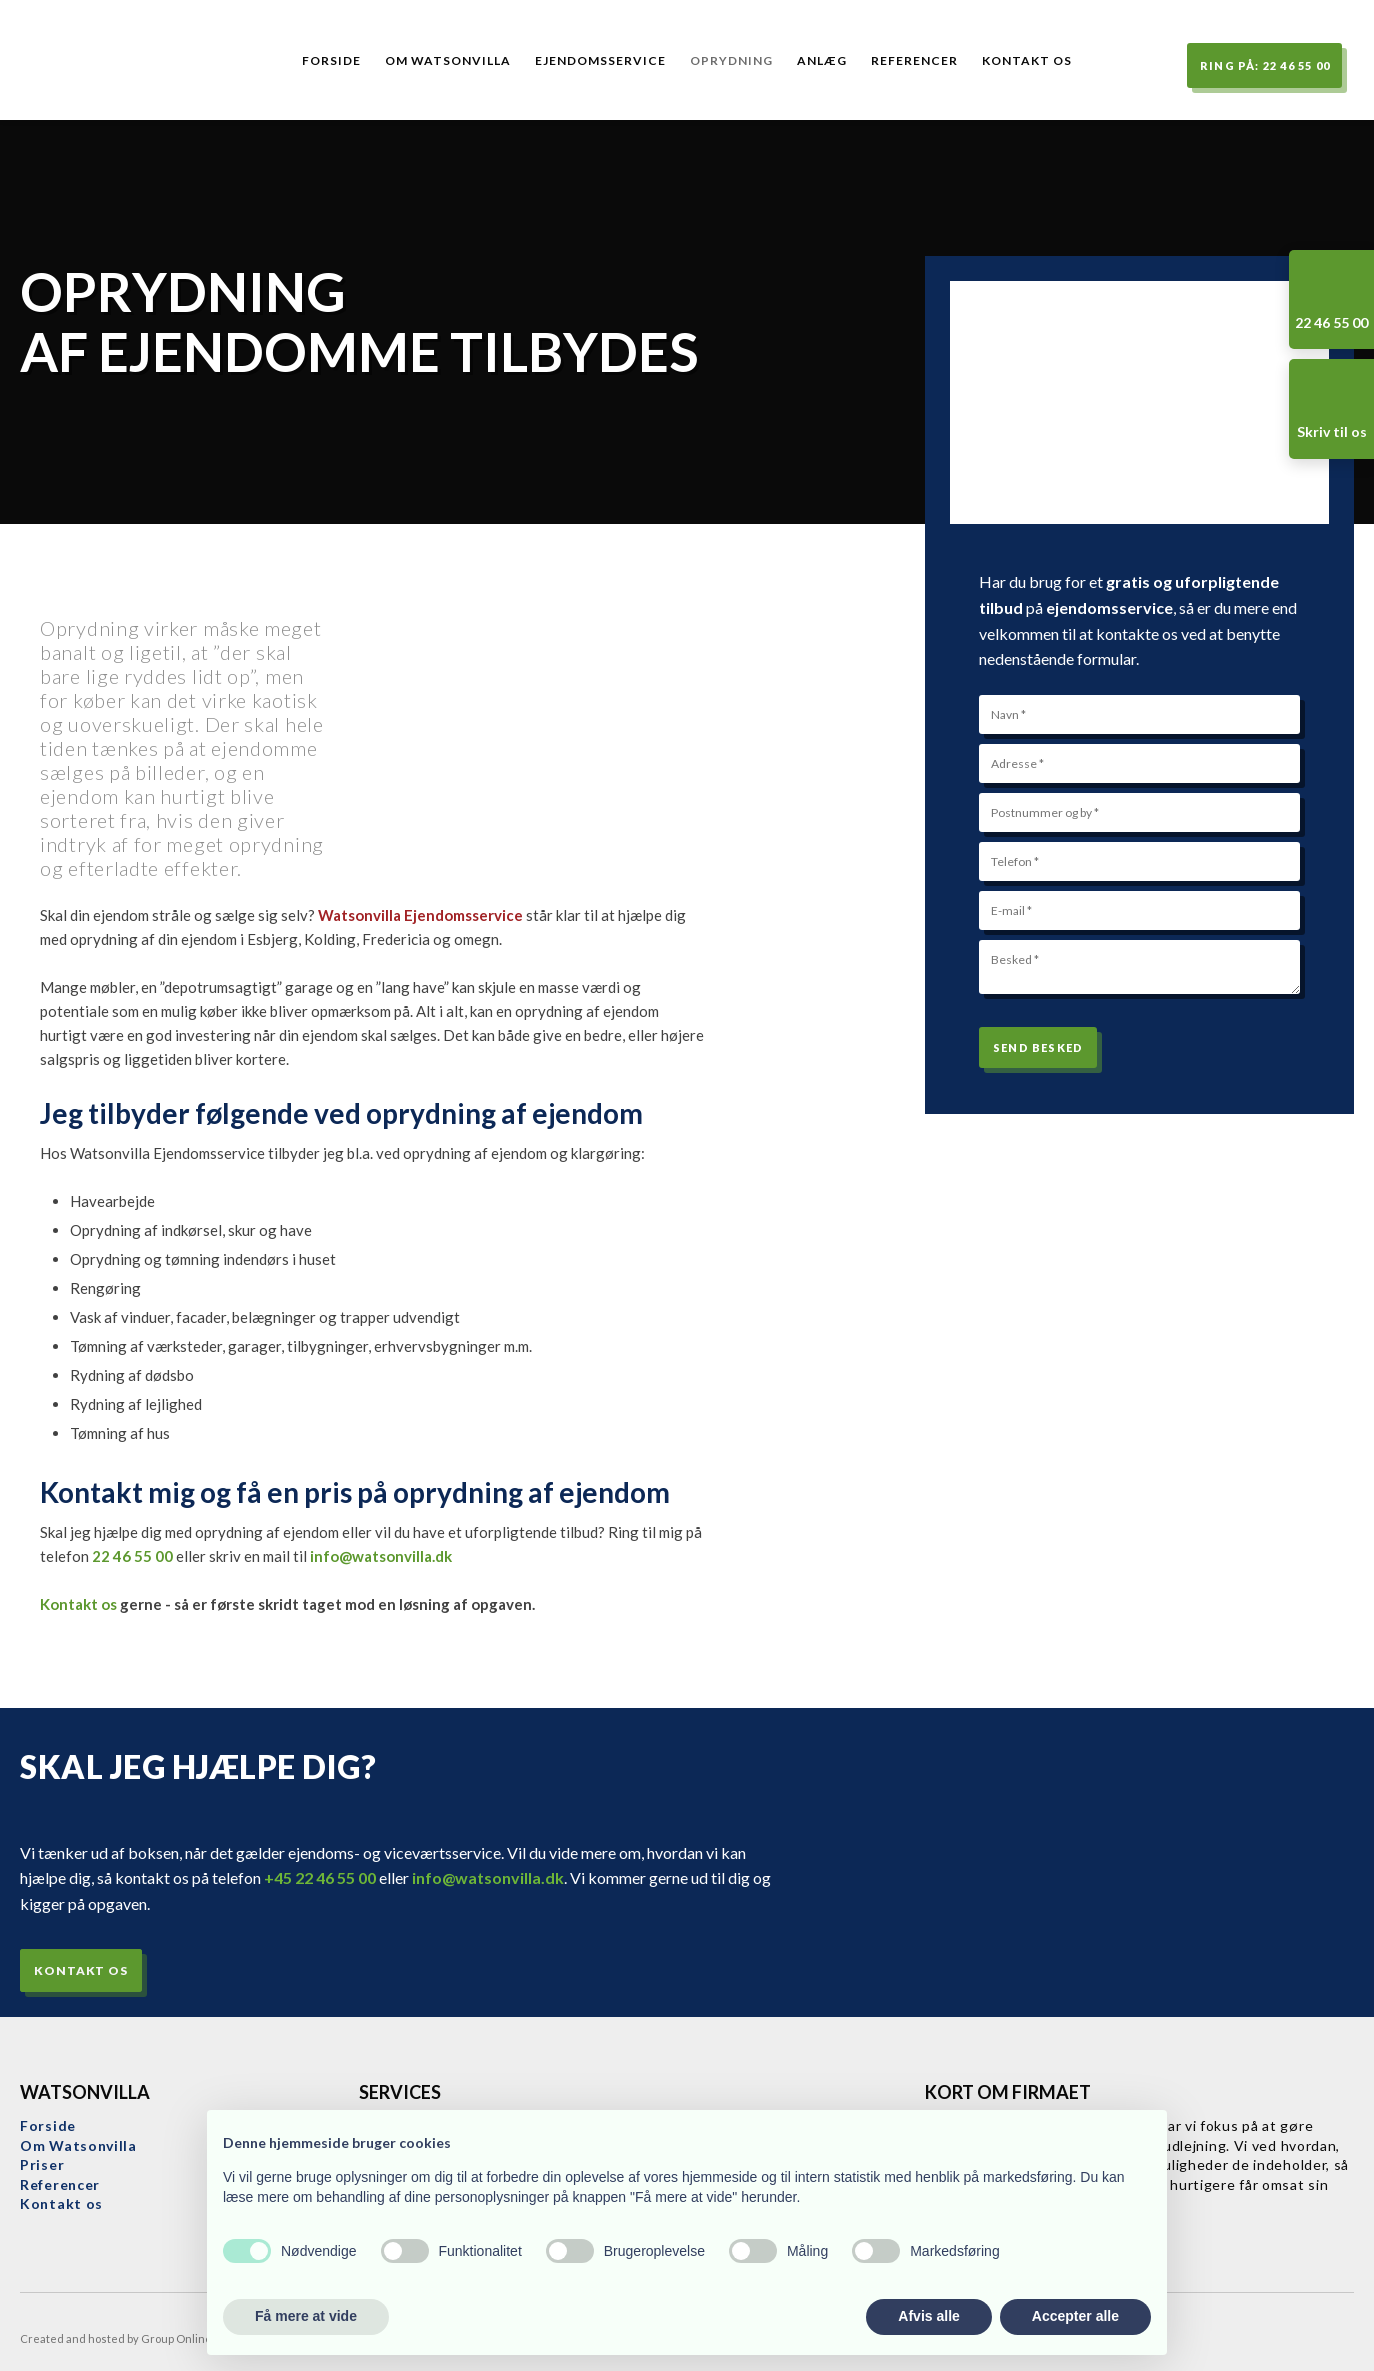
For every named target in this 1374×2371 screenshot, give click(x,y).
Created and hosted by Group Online (116, 2338)
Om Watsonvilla (448, 60)
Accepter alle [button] (1075, 2316)
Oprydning (731, 60)
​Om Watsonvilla (78, 2145)
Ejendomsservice (600, 60)
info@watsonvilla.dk (381, 1556)
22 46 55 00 (132, 1556)
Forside (331, 60)
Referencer (914, 60)
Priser (42, 2164)
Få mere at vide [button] (306, 2316)
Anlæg (822, 60)
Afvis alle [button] (928, 2316)
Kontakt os (1027, 60)
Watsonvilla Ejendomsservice (420, 915)
